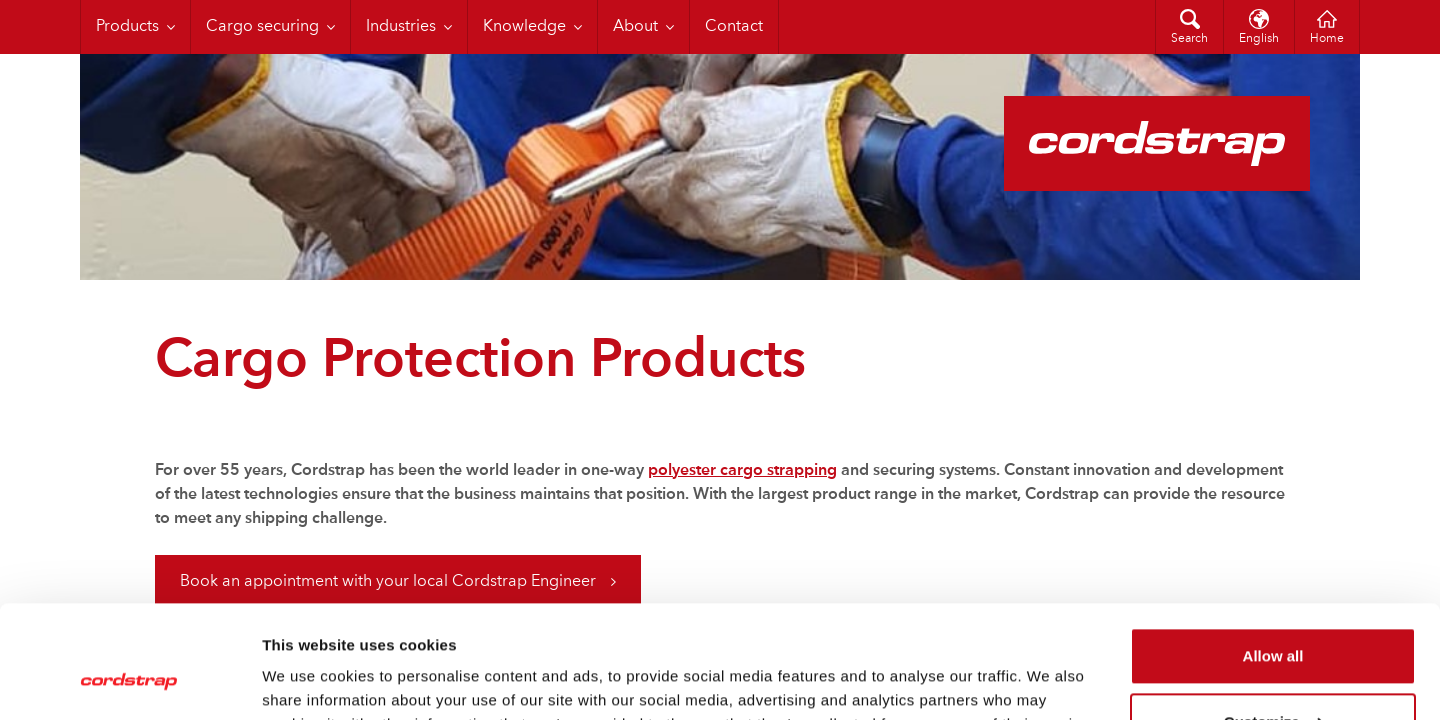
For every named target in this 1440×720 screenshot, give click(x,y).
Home (1327, 39)
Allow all (1273, 557)
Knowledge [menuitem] (524, 27)
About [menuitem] (635, 27)
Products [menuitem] (127, 27)
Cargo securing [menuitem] (262, 27)
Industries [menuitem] (401, 27)
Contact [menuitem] (734, 27)
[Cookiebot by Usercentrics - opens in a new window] (129, 681)
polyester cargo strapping (742, 471)
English (1259, 39)
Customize (1274, 622)
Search (1189, 39)
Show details (308, 680)
